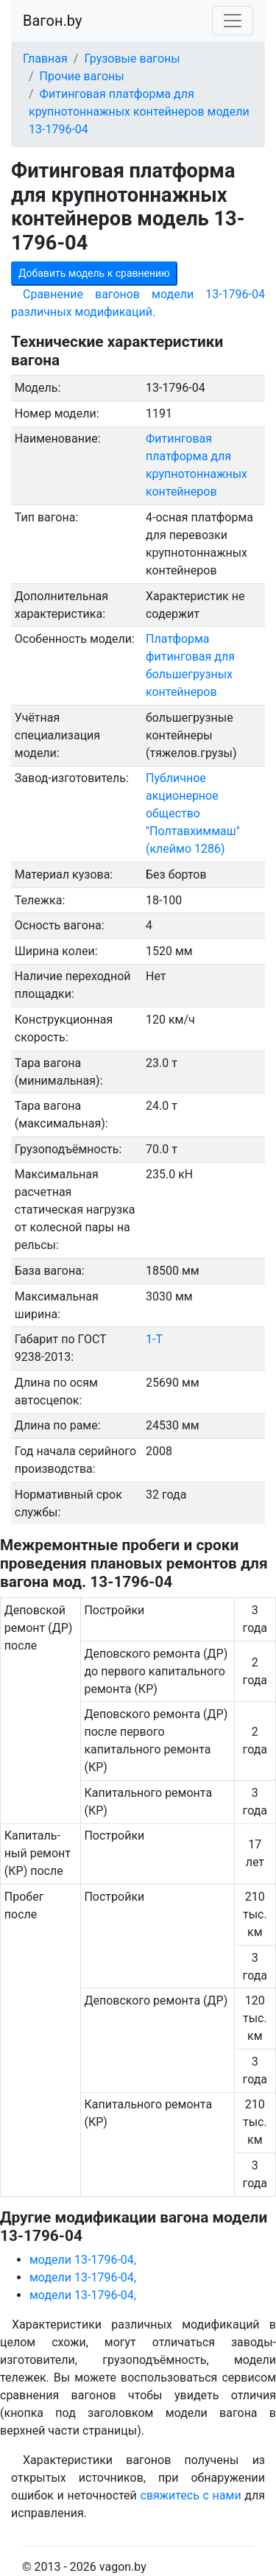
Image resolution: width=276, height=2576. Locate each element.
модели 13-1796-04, (82, 2260)
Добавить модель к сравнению (94, 273)
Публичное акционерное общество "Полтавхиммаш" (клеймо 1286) (193, 813)
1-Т (154, 1339)
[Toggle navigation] (232, 20)
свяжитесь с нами (191, 2495)
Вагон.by (52, 20)
